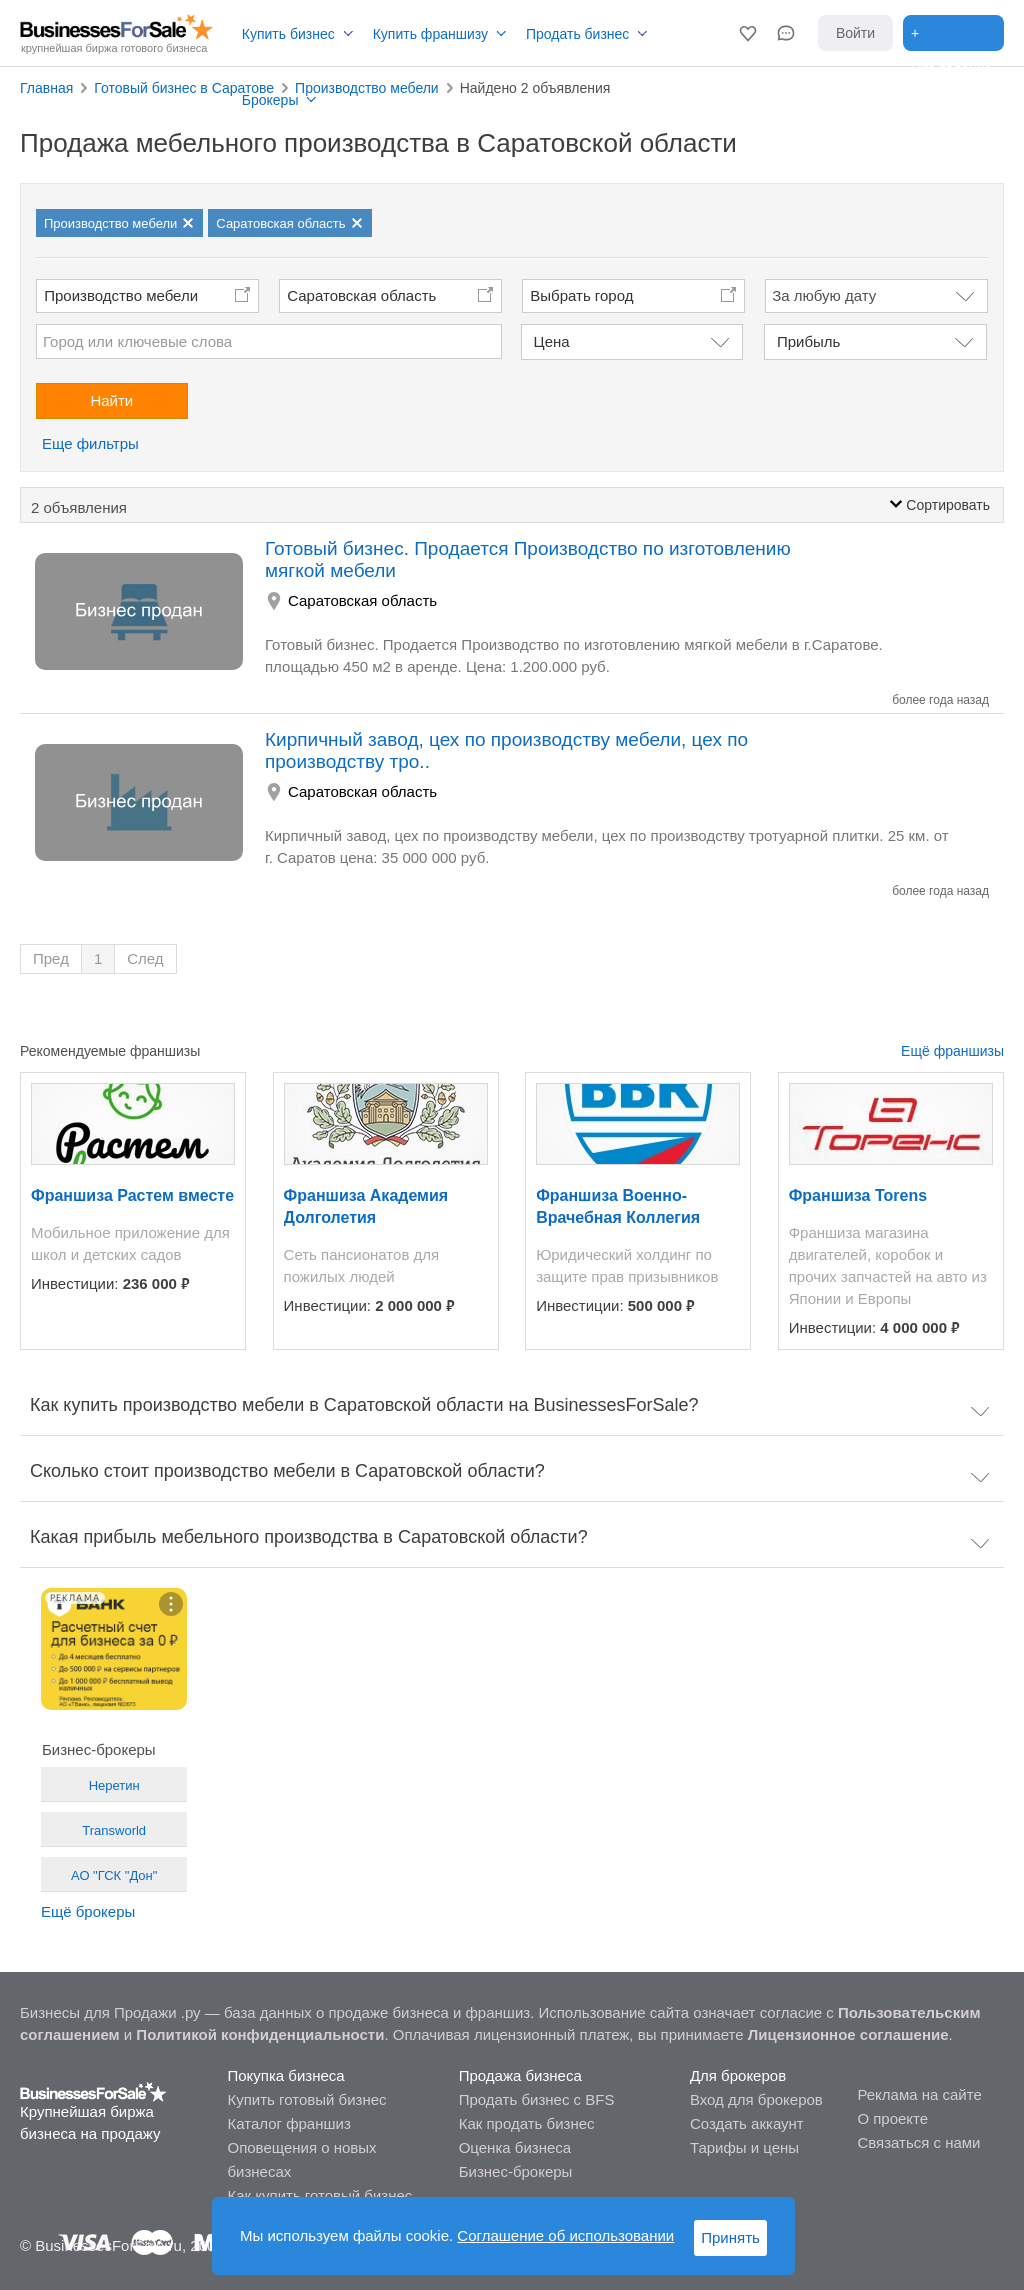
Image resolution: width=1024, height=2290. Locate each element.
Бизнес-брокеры (516, 2171)
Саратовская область (361, 295)
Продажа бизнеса (520, 2075)
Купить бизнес (288, 34)
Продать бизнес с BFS (537, 2099)
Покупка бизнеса (285, 2075)
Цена (552, 341)
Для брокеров (738, 2075)
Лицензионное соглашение (848, 2034)
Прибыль (808, 341)
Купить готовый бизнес (306, 2099)
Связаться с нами (918, 2142)
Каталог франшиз (288, 2123)
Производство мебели (121, 295)
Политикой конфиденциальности (260, 2034)
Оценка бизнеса (515, 2147)
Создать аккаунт (747, 2123)
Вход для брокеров (756, 2099)
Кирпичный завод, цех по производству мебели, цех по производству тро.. (506, 750)
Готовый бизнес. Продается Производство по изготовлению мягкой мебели (528, 559)
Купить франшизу (430, 34)
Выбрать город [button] (581, 295)
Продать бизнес (577, 34)
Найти (111, 400)
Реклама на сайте (919, 2094)
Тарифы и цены (744, 2147)
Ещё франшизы (952, 1051)
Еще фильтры (90, 443)
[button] (748, 33)
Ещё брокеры (88, 1911)
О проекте (892, 2118)
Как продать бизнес (527, 2123)
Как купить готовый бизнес (319, 2195)
